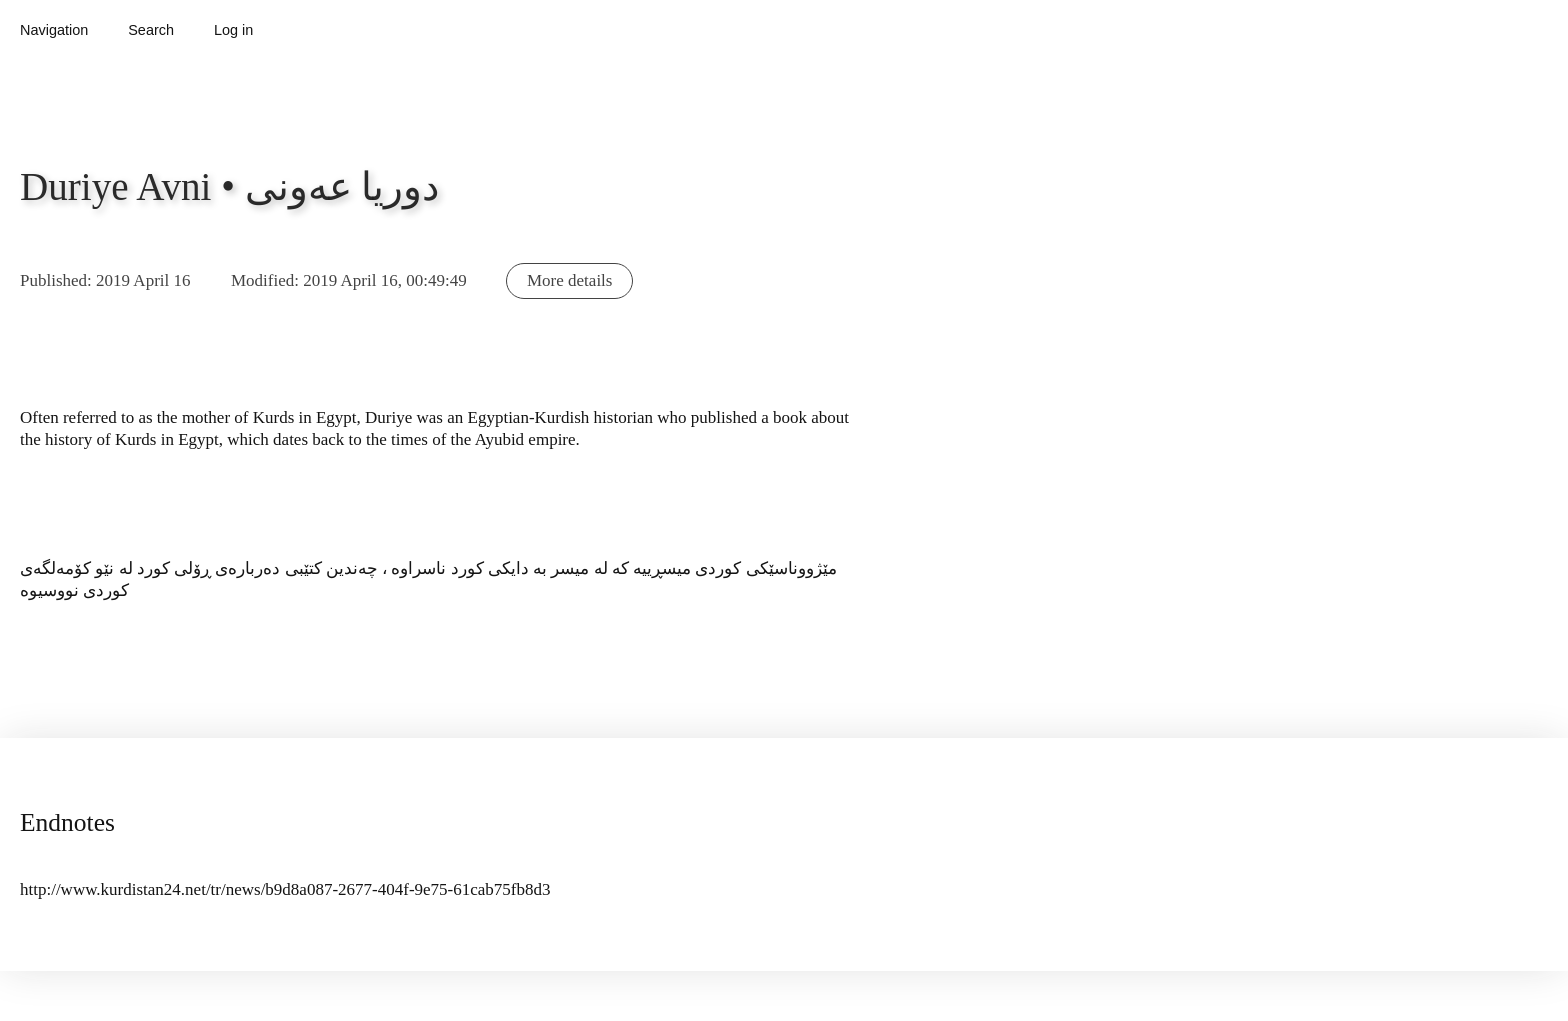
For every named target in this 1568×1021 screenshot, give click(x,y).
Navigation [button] (54, 30)
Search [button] (151, 30)
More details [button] (569, 280)
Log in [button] (233, 30)
